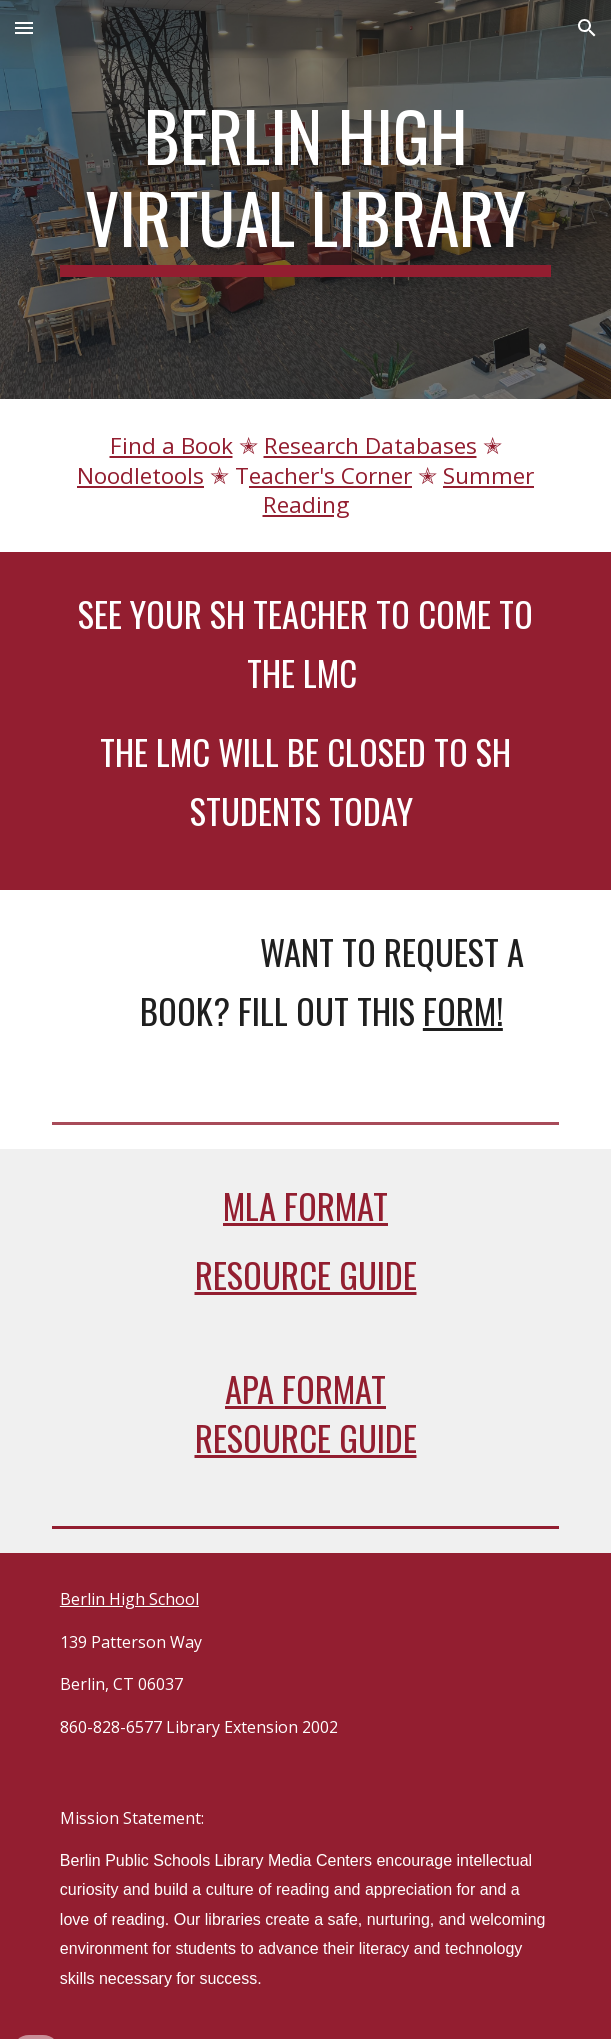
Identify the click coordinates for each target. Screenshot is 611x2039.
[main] (305, 185)
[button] (24, 27)
